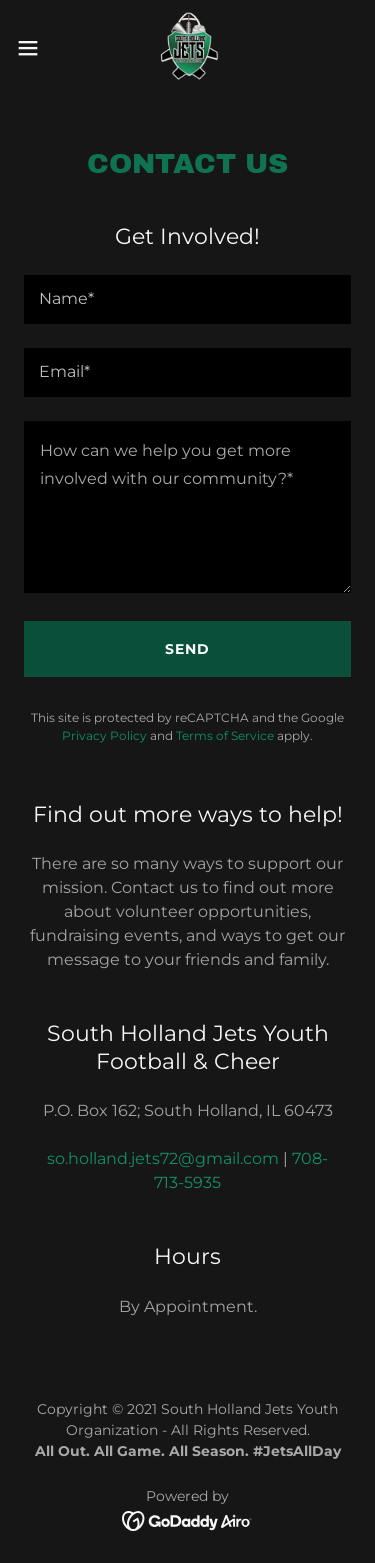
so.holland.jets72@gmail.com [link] (163, 1158)
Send (187, 649)
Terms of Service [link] (225, 735)
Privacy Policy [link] (104, 735)
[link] (187, 48)
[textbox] (187, 299)
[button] (35, 48)
